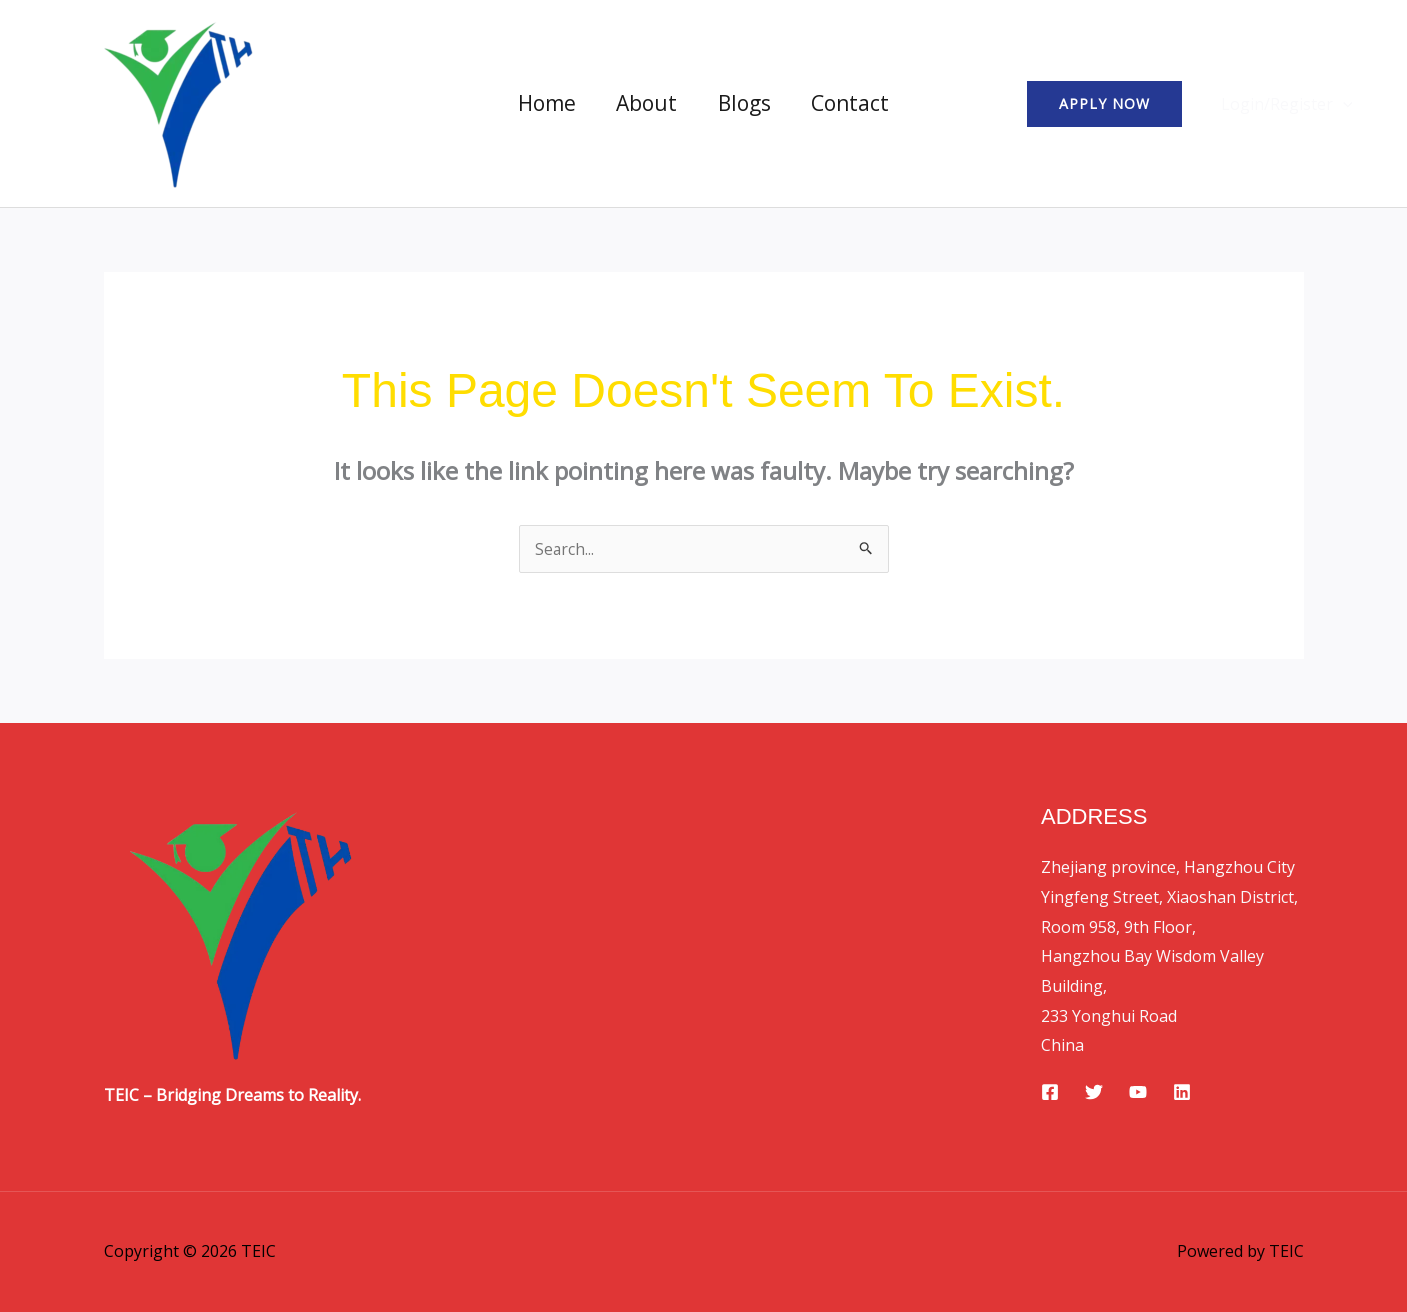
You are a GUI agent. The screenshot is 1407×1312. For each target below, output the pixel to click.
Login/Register (1290, 104)
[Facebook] (1050, 1092)
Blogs (745, 103)
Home (545, 103)
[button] (1110, 104)
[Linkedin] (1182, 1092)
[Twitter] (1094, 1092)
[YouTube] (1138, 1092)
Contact (853, 103)
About (646, 103)
